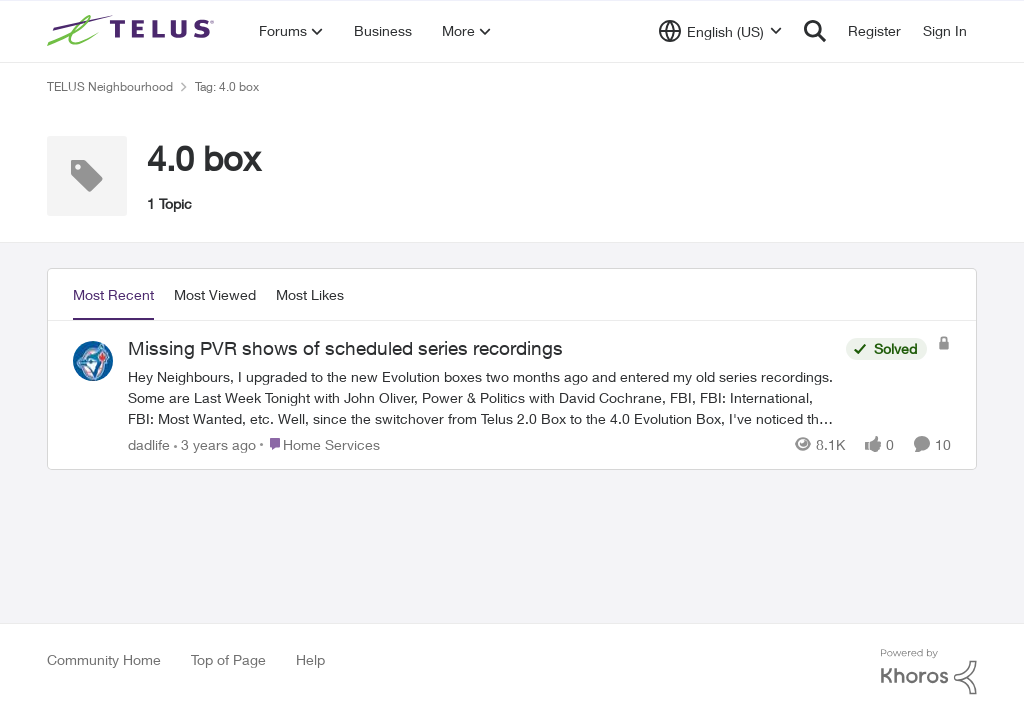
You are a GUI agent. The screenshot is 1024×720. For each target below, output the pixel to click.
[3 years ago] (215, 443)
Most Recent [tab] (113, 294)
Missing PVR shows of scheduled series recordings (345, 348)
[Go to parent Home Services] (320, 443)
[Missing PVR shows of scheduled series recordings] (482, 396)
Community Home (104, 659)
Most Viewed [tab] (215, 294)
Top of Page (228, 659)
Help (310, 659)
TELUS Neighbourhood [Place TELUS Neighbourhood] (110, 86)
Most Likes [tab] (310, 294)
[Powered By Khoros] (929, 672)
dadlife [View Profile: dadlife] (149, 443)
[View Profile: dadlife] (93, 361)
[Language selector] (720, 31)
